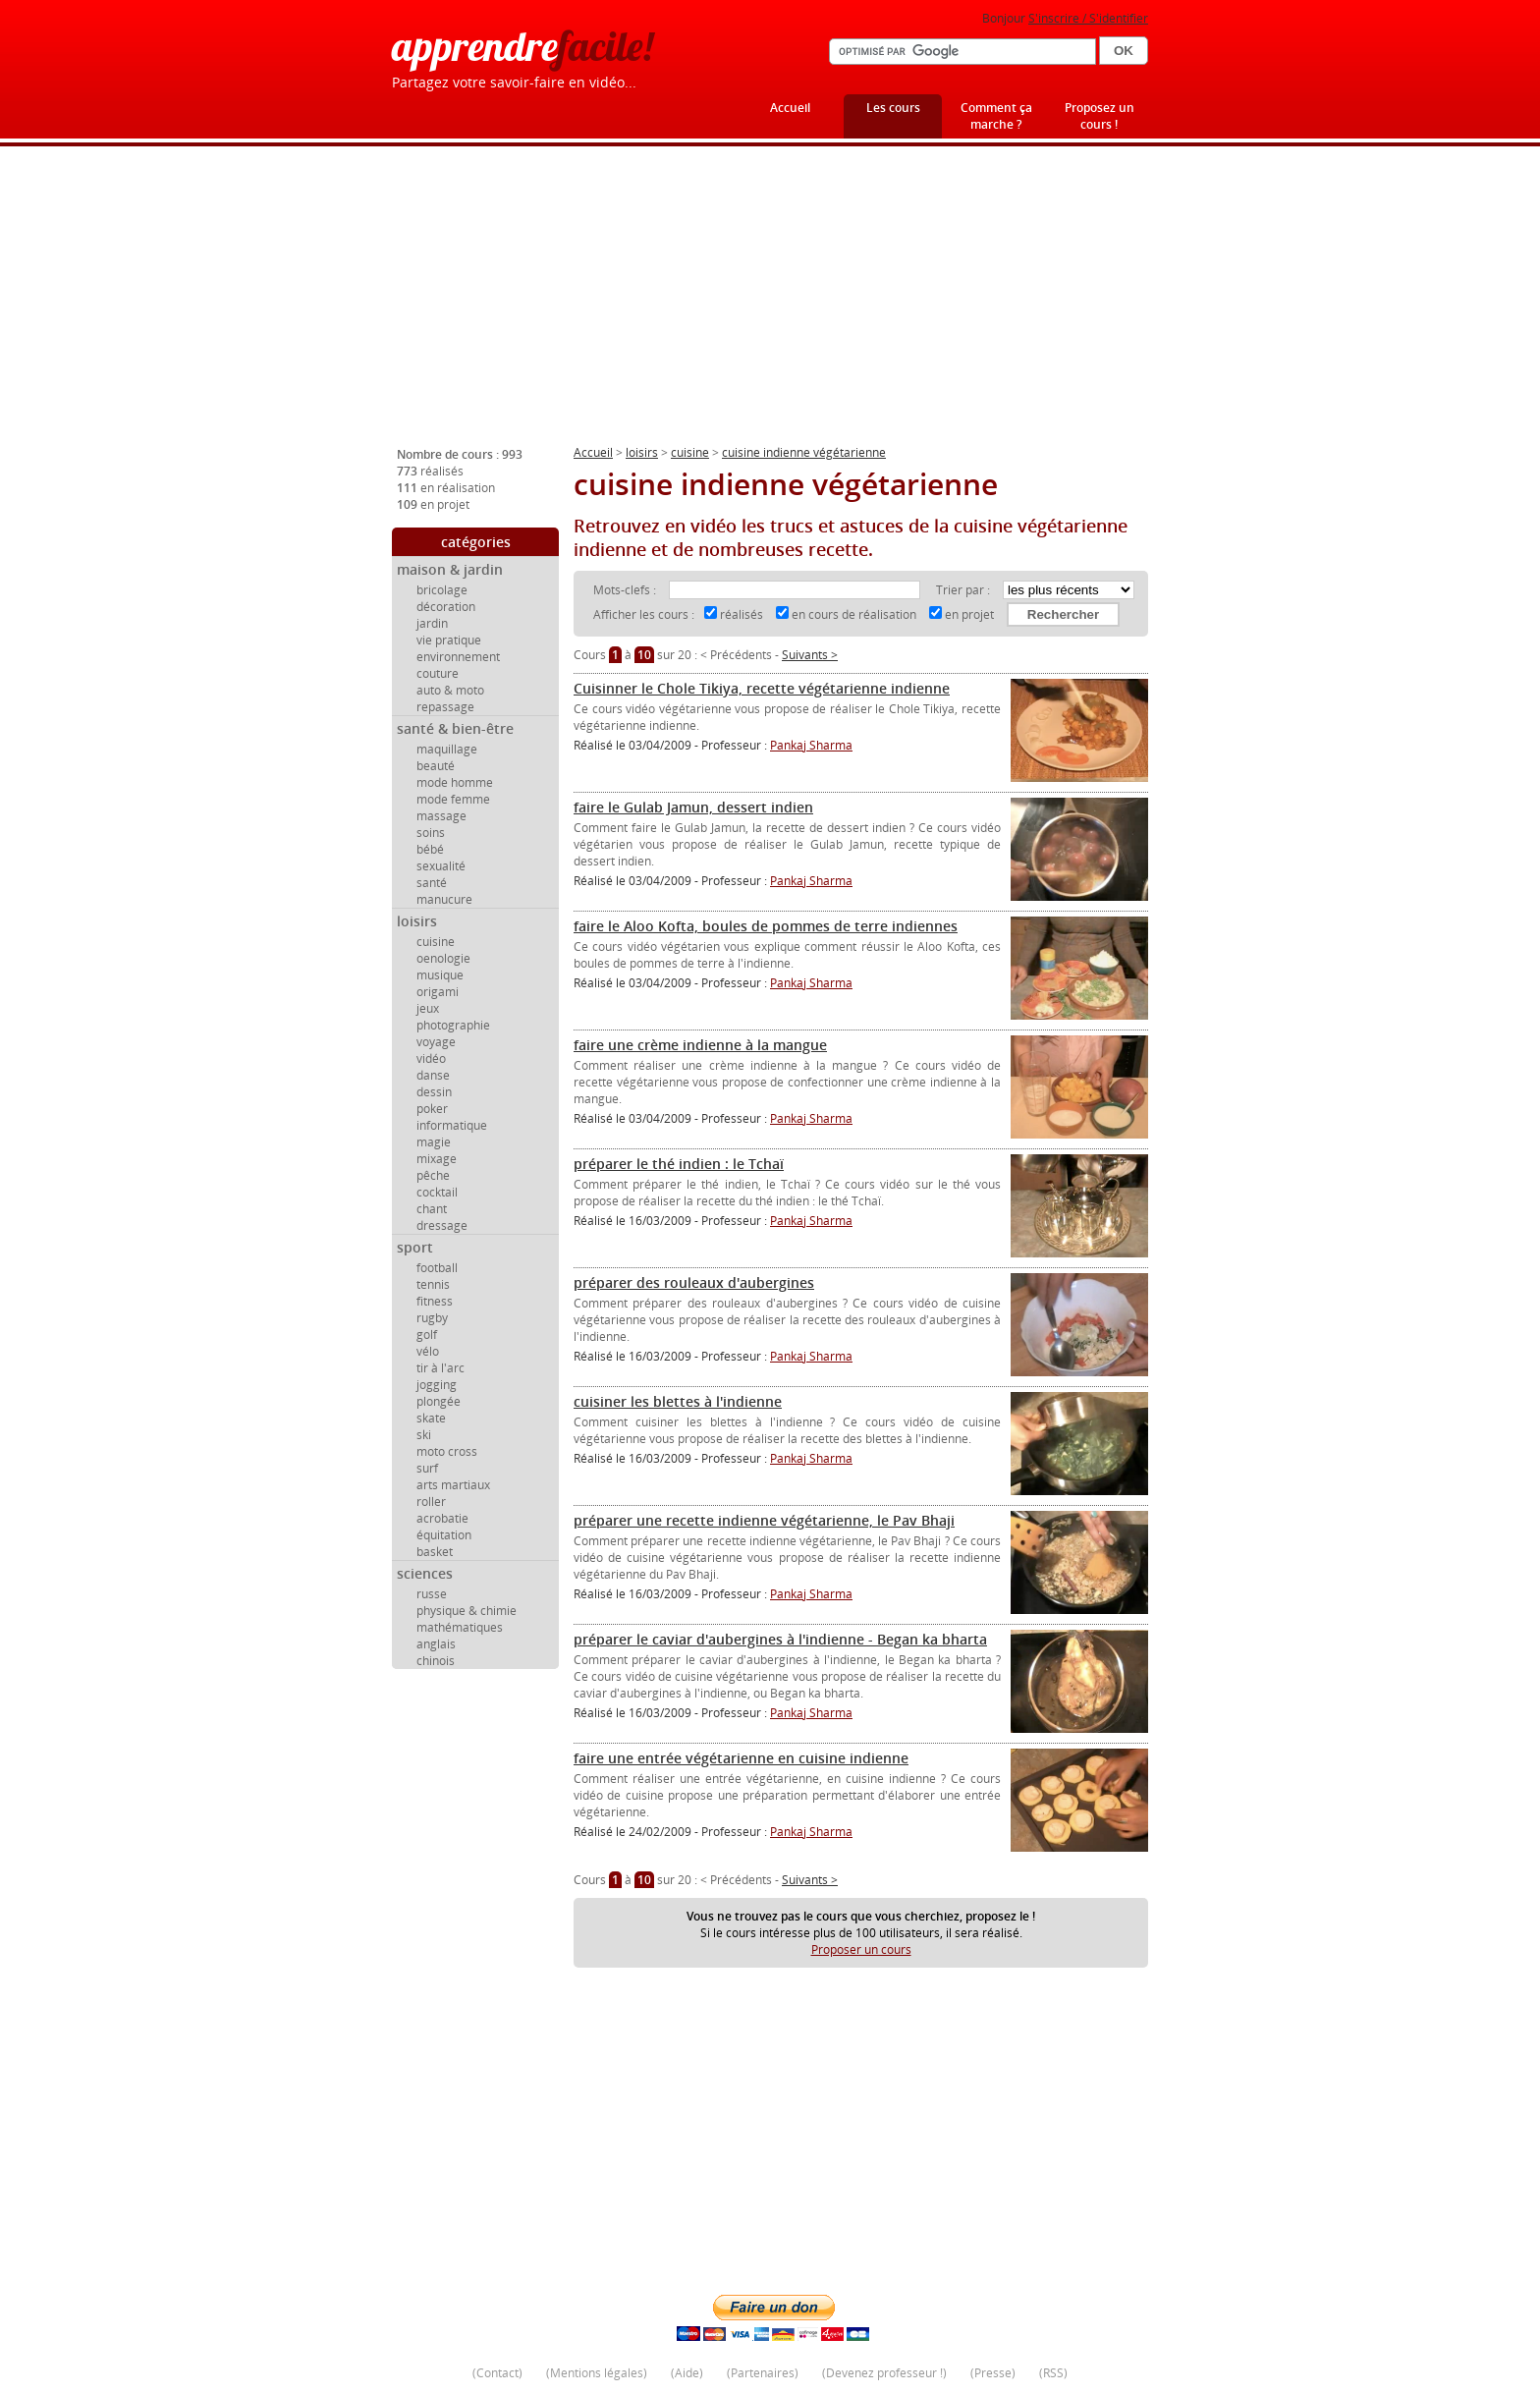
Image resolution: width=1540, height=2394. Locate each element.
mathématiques (459, 1627)
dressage (442, 1225)
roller (431, 1501)
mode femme (453, 799)
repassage (445, 706)
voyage (436, 1041)
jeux (427, 1008)
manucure (444, 899)
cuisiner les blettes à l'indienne (678, 1401)
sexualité (441, 866)
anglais (436, 1644)
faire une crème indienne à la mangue (700, 1044)
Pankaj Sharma (811, 745)
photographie (453, 1025)
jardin (432, 623)
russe (431, 1594)
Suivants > (810, 654)
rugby (432, 1317)
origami (437, 991)
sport (415, 1247)
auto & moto (450, 690)
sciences (425, 1573)
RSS (1053, 2373)
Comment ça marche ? (996, 116)
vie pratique (448, 640)
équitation (443, 1535)
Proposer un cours (861, 1949)
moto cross (446, 1451)
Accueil (790, 107)
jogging (436, 1384)
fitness (434, 1301)
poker (432, 1108)
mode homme (454, 782)
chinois (435, 1660)
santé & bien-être (455, 728)
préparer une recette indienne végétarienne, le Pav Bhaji (764, 1520)
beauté (435, 765)
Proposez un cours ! (1099, 116)
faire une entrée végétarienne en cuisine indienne (741, 1758)
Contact (497, 2373)
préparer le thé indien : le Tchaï (679, 1163)
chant (431, 1208)
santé (431, 882)
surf (427, 1468)
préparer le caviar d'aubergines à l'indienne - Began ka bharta (780, 1639)
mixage (436, 1158)
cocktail (437, 1192)
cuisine (435, 941)
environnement (458, 656)
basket (434, 1551)
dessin (434, 1092)
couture (437, 673)
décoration (445, 606)
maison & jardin (450, 569)
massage (441, 815)
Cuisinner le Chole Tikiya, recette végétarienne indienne (762, 688)
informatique (451, 1125)
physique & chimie (466, 1610)
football (437, 1267)
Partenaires (763, 2373)
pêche (433, 1175)
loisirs (417, 921)
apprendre (522, 46)
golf (426, 1334)
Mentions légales (596, 2373)
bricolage (442, 590)
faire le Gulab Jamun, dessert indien (693, 807)
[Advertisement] (770, 303)
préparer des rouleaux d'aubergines (694, 1282)
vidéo (431, 1058)
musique (440, 975)
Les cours (893, 107)
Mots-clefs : (626, 590)
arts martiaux (453, 1484)
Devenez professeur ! (884, 2373)
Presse (993, 2373)
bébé (430, 849)
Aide (687, 2373)
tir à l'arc (440, 1368)
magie (433, 1142)
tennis (433, 1284)
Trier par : (964, 590)
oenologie (443, 958)
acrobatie (442, 1518)
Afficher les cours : (643, 614)
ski (423, 1434)
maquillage (446, 749)
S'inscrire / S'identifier (1088, 18)
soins (430, 832)
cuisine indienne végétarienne (804, 452)
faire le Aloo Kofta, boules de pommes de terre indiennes (766, 926)
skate (431, 1418)
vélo (427, 1351)
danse (433, 1075)
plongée (438, 1401)
